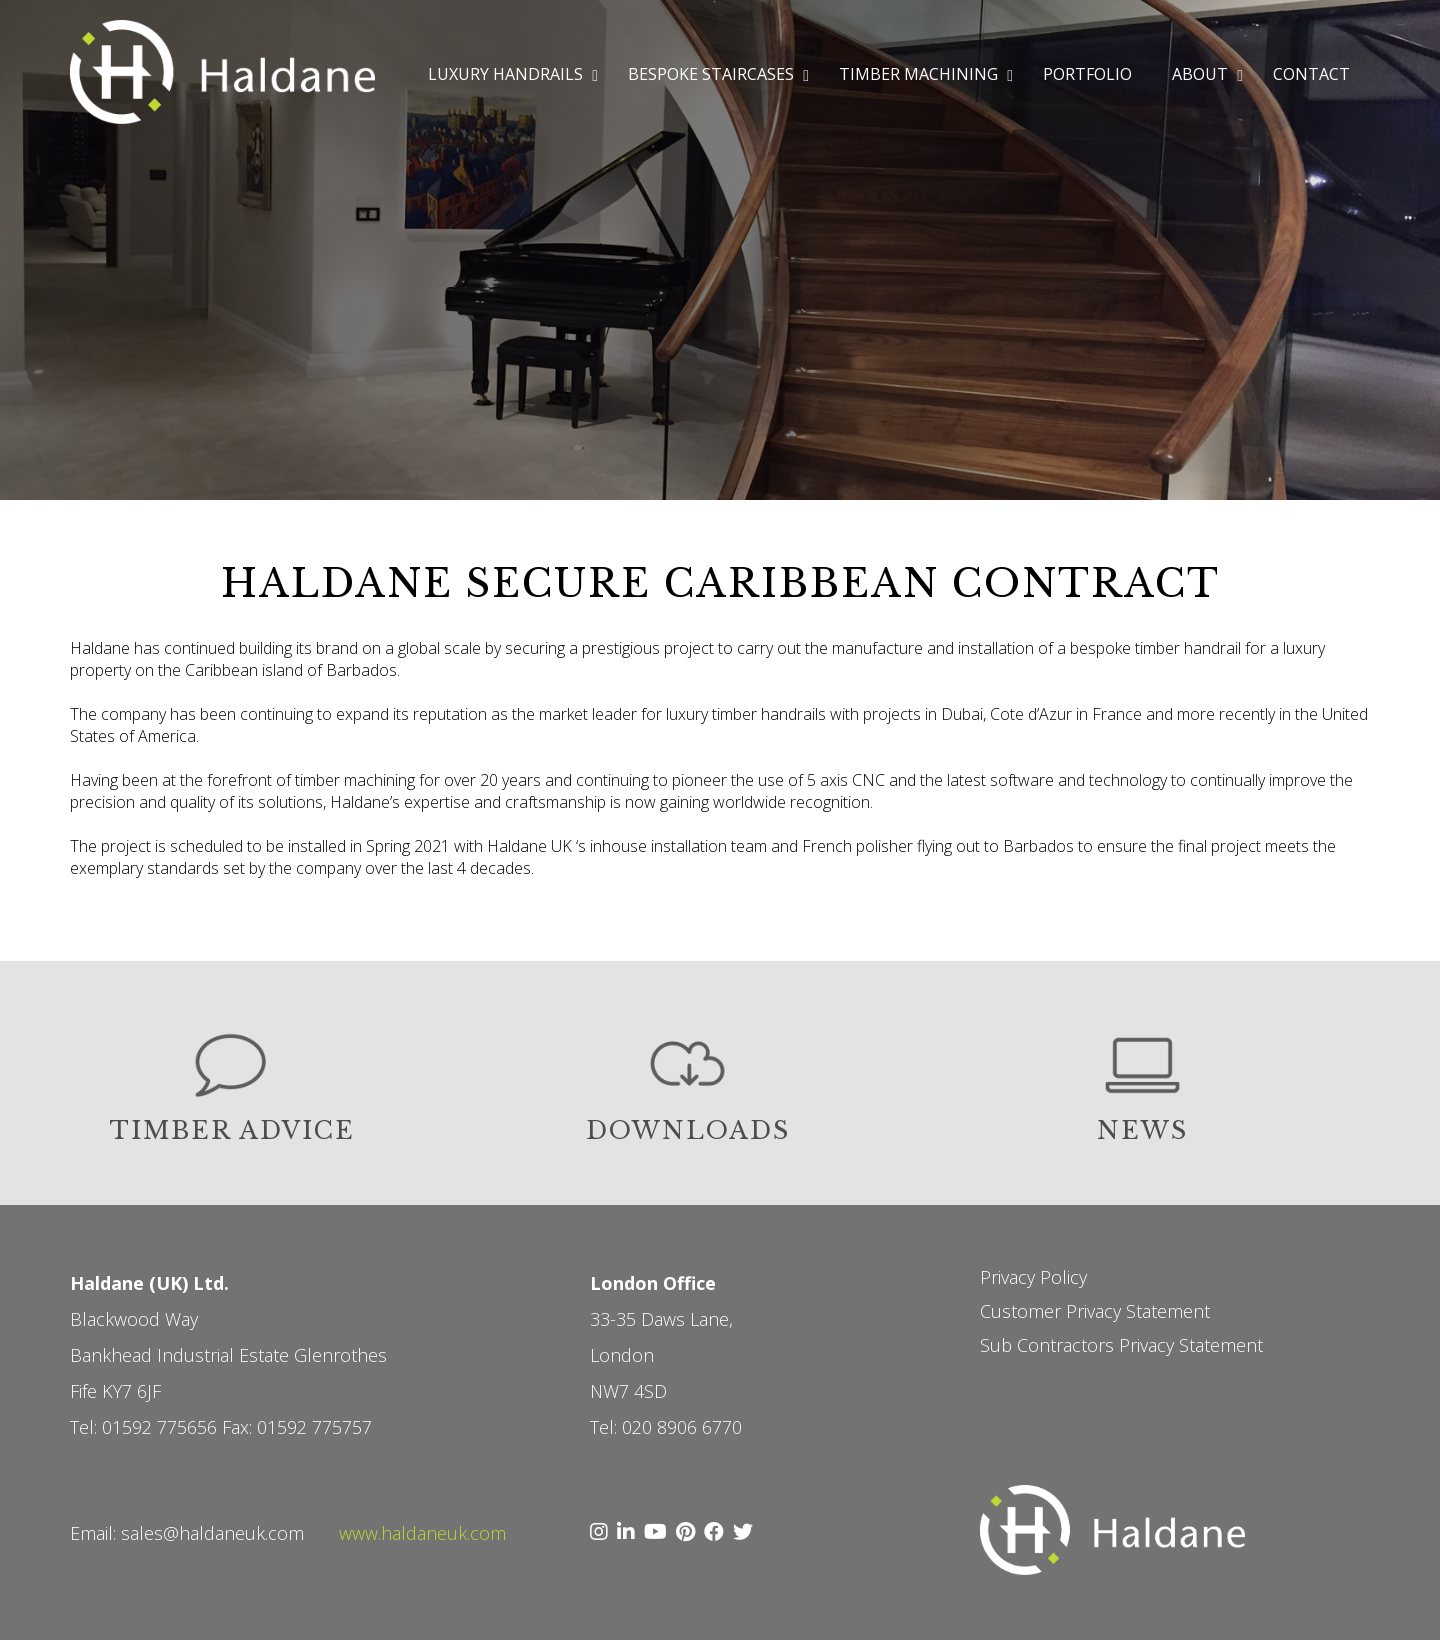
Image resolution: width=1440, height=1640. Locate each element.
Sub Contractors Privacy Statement (1121, 1345)
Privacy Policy (1033, 1277)
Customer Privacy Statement (1095, 1311)
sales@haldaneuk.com (212, 1533)
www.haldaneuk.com (422, 1533)
